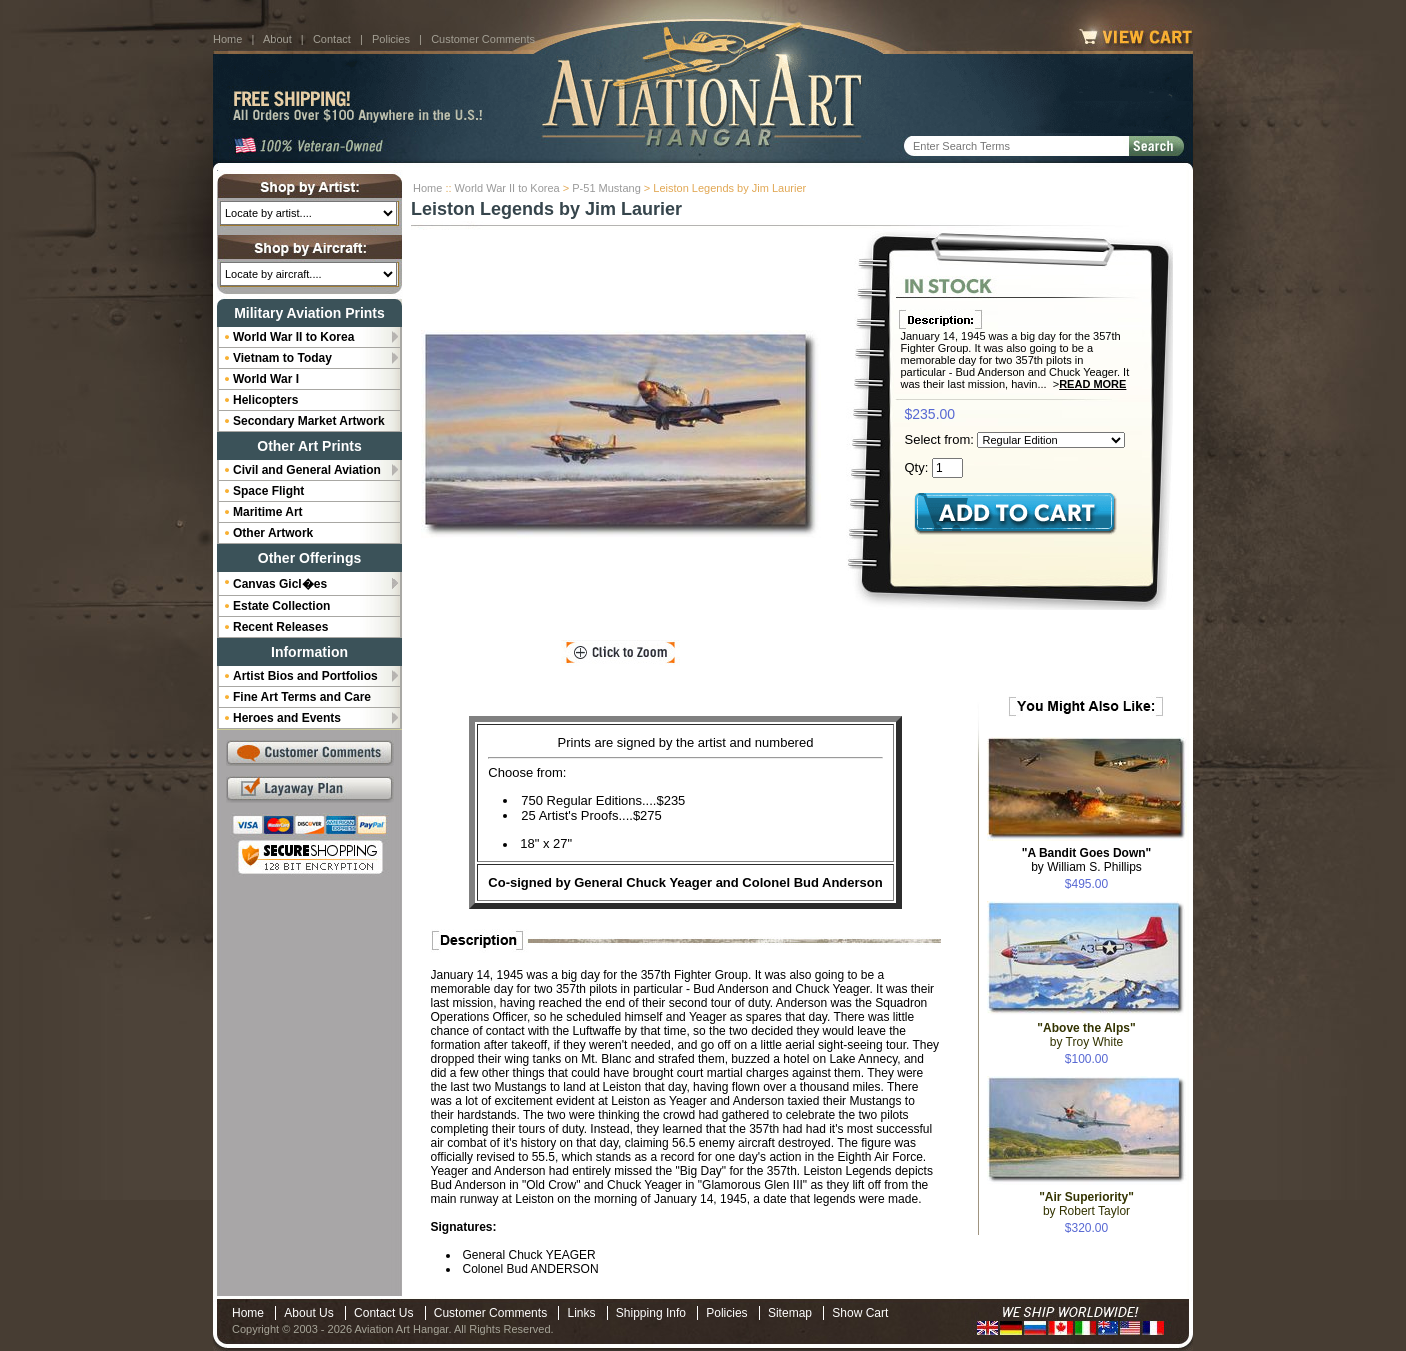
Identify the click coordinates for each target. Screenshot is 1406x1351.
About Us (308, 1313)
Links (581, 1313)
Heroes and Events (287, 718)
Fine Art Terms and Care (302, 697)
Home (227, 39)
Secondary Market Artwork (309, 421)
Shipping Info (651, 1313)
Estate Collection (281, 606)
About (277, 39)
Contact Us (383, 1313)
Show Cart (860, 1313)
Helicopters (265, 400)
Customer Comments (483, 39)
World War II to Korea (507, 188)
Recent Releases (280, 627)
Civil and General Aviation (307, 470)
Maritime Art (268, 512)
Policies (391, 39)
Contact (332, 39)
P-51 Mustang (606, 188)
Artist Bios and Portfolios (305, 676)
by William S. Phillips (1087, 860)
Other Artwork (273, 533)
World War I (266, 379)
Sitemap (790, 1313)
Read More (1092, 384)
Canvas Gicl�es (280, 584)
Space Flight (268, 491)
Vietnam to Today (282, 358)
